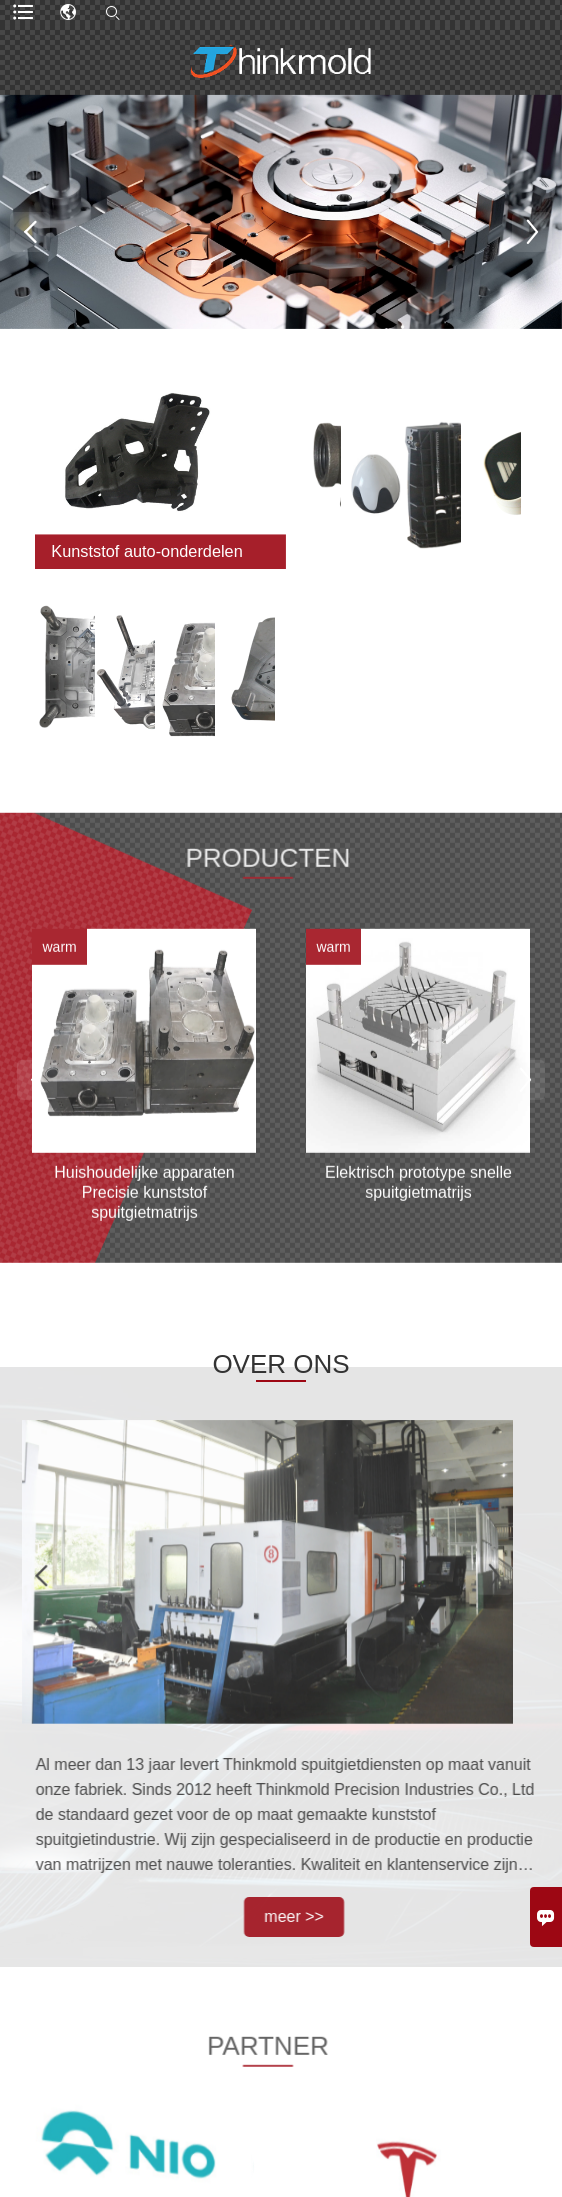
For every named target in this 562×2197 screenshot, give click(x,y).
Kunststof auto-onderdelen (147, 551)
